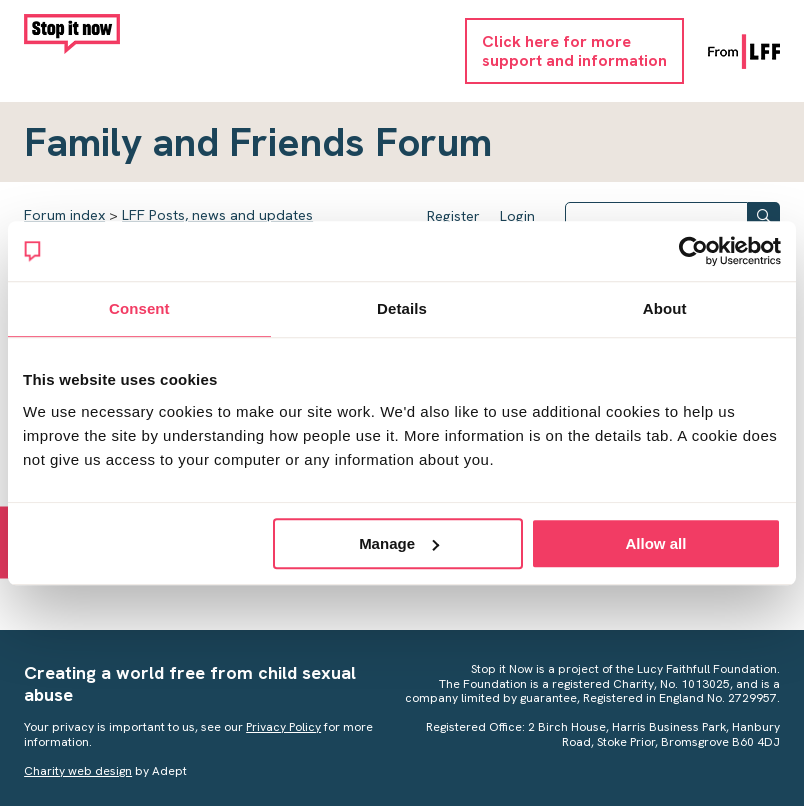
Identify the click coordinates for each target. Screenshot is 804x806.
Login (517, 216)
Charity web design (78, 771)
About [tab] (665, 308)
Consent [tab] (139, 308)
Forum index (64, 215)
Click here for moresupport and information (574, 51)
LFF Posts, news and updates (217, 215)
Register (453, 216)
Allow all (656, 543)
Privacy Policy (283, 727)
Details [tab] (402, 308)
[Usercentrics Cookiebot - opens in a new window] (693, 251)
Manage (399, 543)
